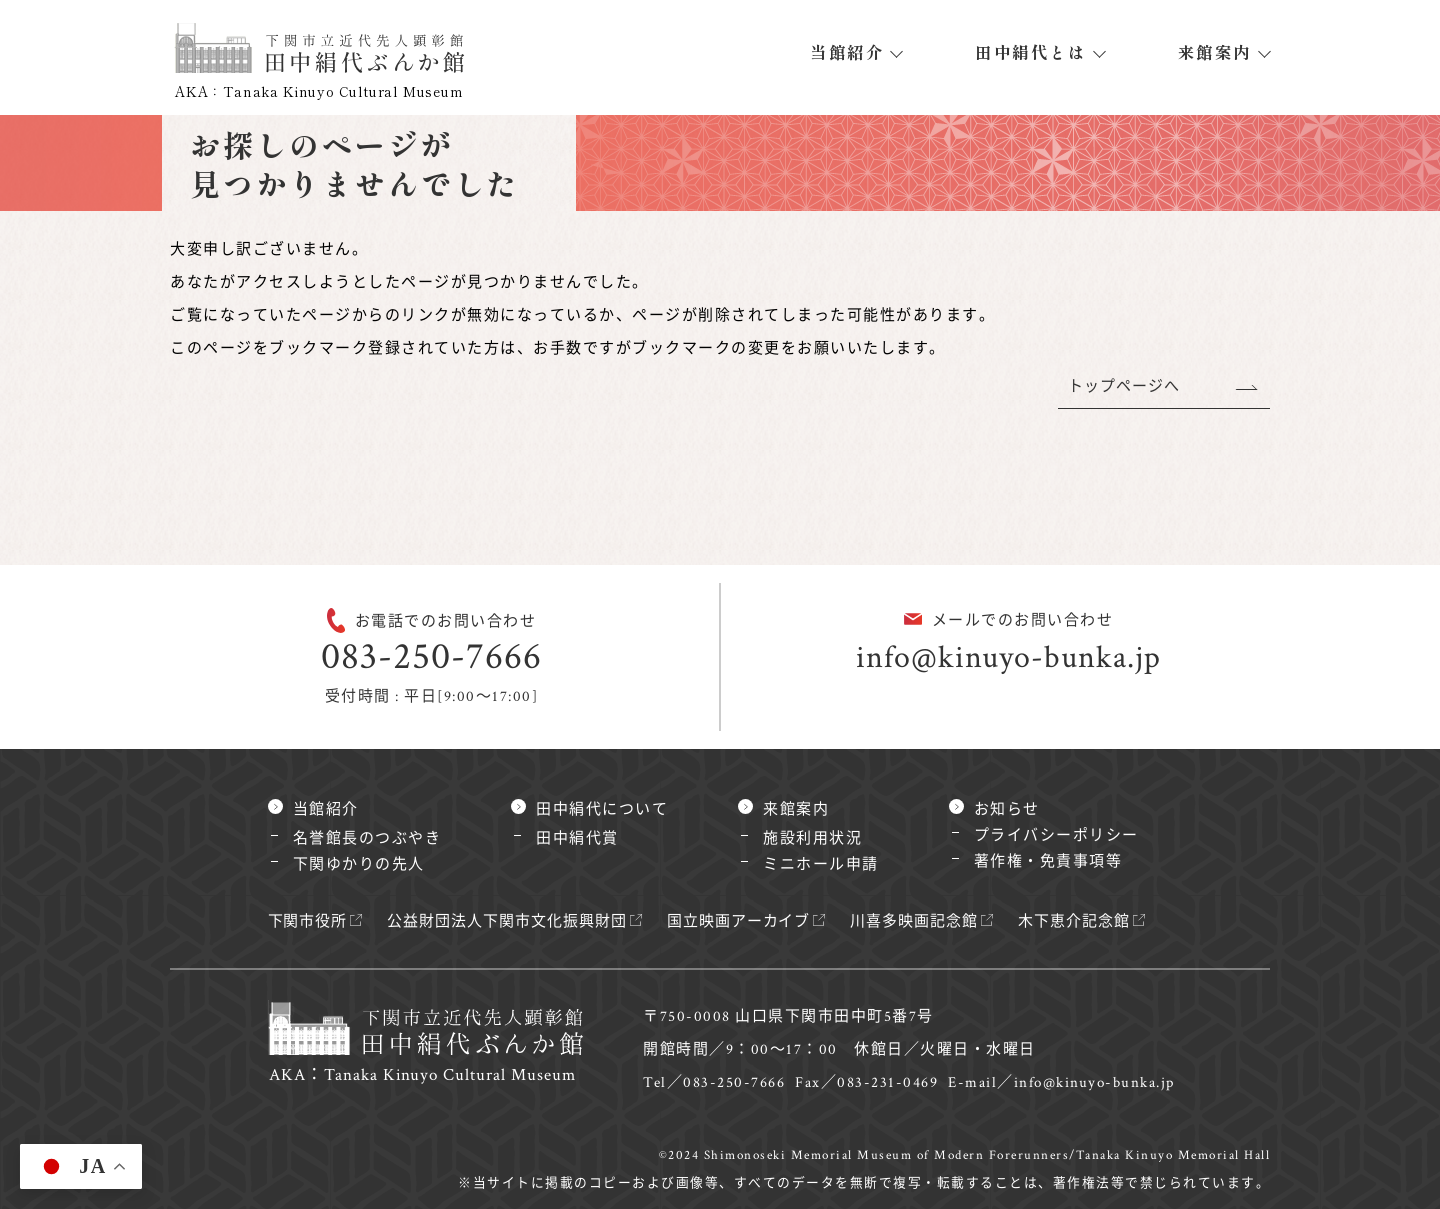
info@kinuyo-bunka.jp (1008, 657)
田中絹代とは (1030, 52)
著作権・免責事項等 (1048, 861)
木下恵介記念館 (1096, 921)
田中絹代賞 (577, 838)
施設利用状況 (812, 838)
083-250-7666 (431, 656)
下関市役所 (309, 921)
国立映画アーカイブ (752, 921)
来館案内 (1215, 52)
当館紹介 (847, 52)
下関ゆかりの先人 (359, 864)
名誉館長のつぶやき (367, 838)
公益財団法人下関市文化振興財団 (514, 921)
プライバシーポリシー (1056, 835)
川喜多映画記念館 (932, 921)
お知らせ (1007, 809)
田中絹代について (602, 809)
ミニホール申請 (821, 864)
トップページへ (1123, 386)
